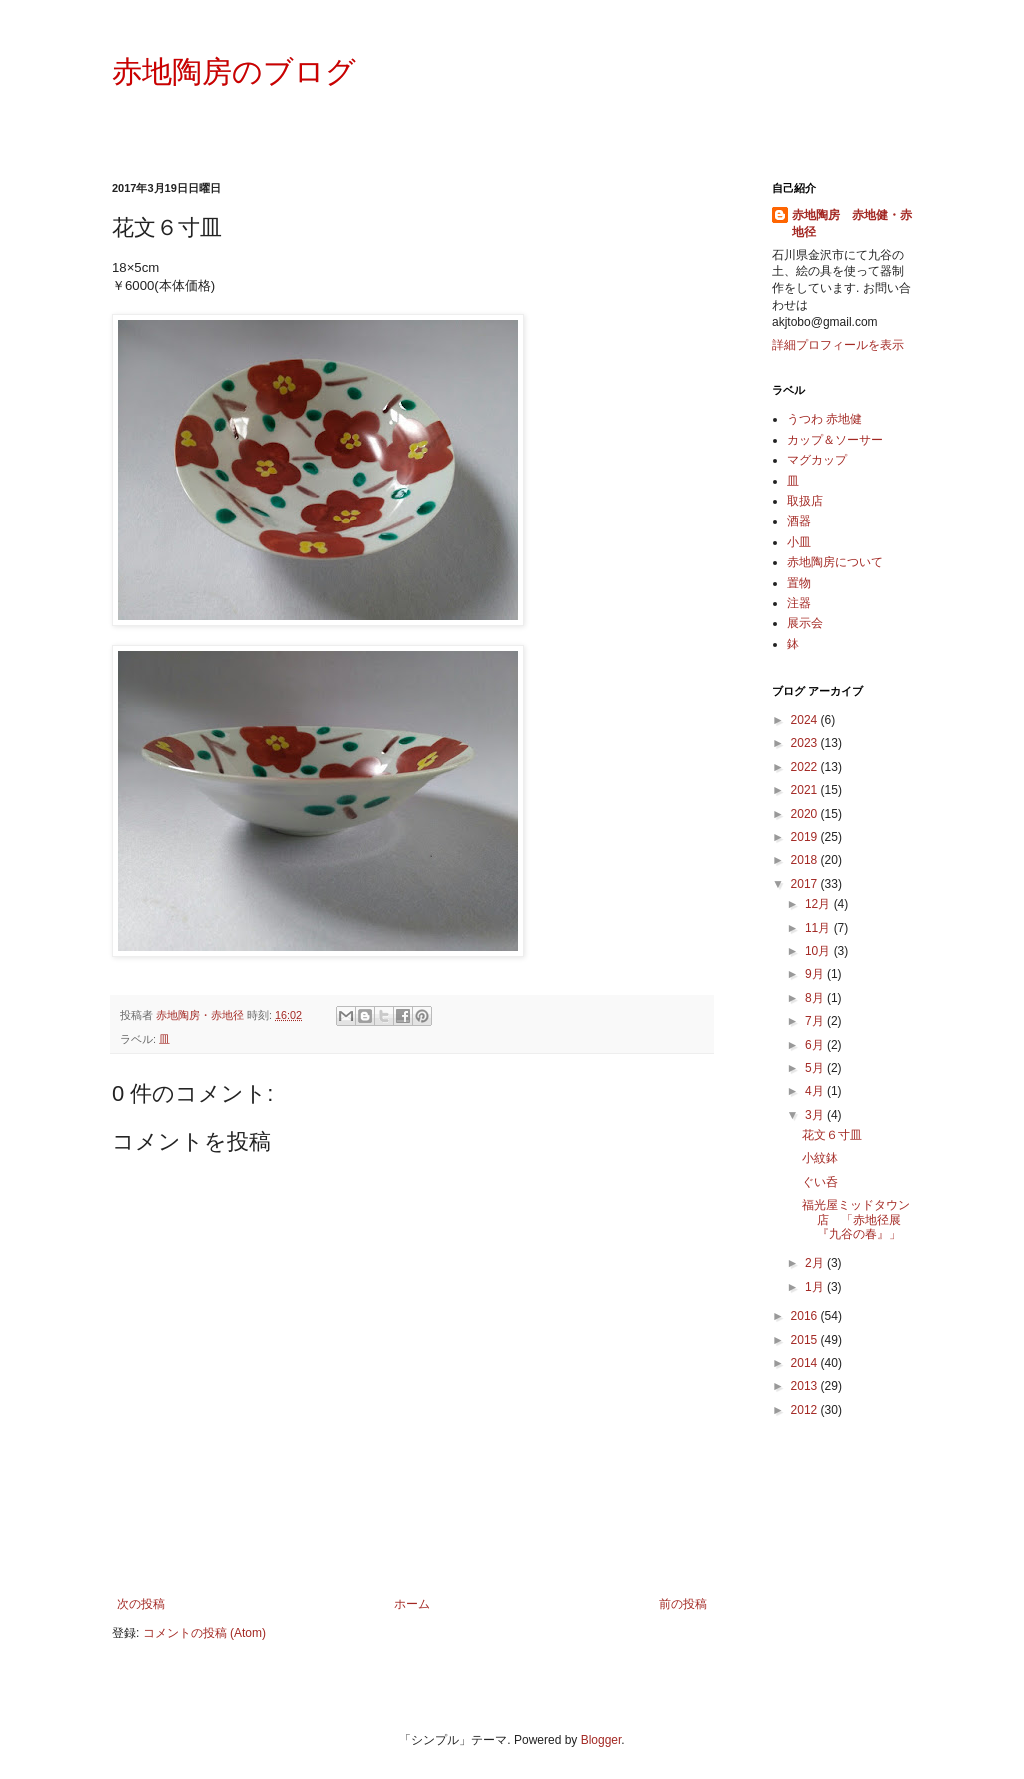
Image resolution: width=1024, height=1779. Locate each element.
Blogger (601, 1740)
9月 (816, 974)
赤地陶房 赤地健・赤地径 (852, 223)
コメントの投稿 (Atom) (204, 1633)
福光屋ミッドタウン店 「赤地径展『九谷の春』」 (856, 1219)
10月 (819, 951)
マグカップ (817, 460)
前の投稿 (683, 1604)
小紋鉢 (820, 1158)
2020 (806, 814)
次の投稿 (141, 1604)
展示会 (805, 623)
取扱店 (805, 501)
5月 (816, 1068)
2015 (806, 1340)
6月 (816, 1045)
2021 (806, 790)
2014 (806, 1363)
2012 (806, 1410)
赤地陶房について (835, 562)
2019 (806, 837)
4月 (816, 1091)
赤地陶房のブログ (234, 71)
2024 (806, 720)
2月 (816, 1263)
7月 (816, 1021)
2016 (806, 1316)
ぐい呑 (820, 1182)
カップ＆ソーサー (835, 440)
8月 (816, 998)
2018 (806, 860)
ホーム (412, 1604)
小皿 (799, 542)
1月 (816, 1287)
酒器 (799, 521)
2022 (806, 767)
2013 (806, 1386)
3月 (816, 1115)
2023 (806, 743)
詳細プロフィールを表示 (838, 345)
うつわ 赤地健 (824, 419)
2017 (806, 884)
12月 (819, 904)
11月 (819, 928)
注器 (799, 603)
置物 (799, 583)
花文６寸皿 (832, 1135)
